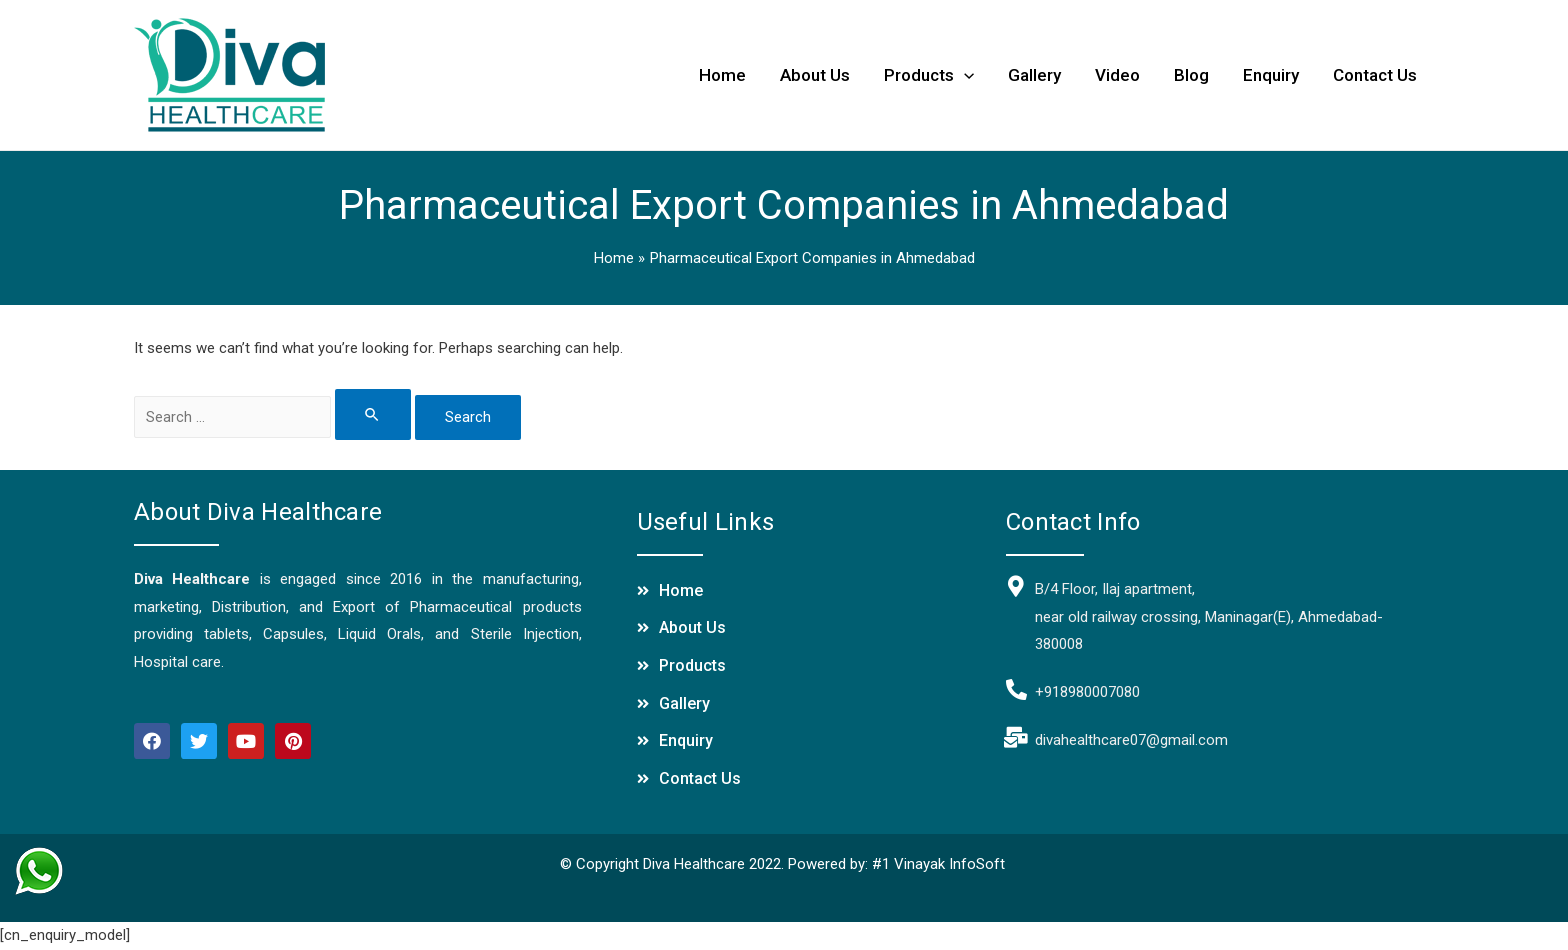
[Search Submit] (374, 414)
